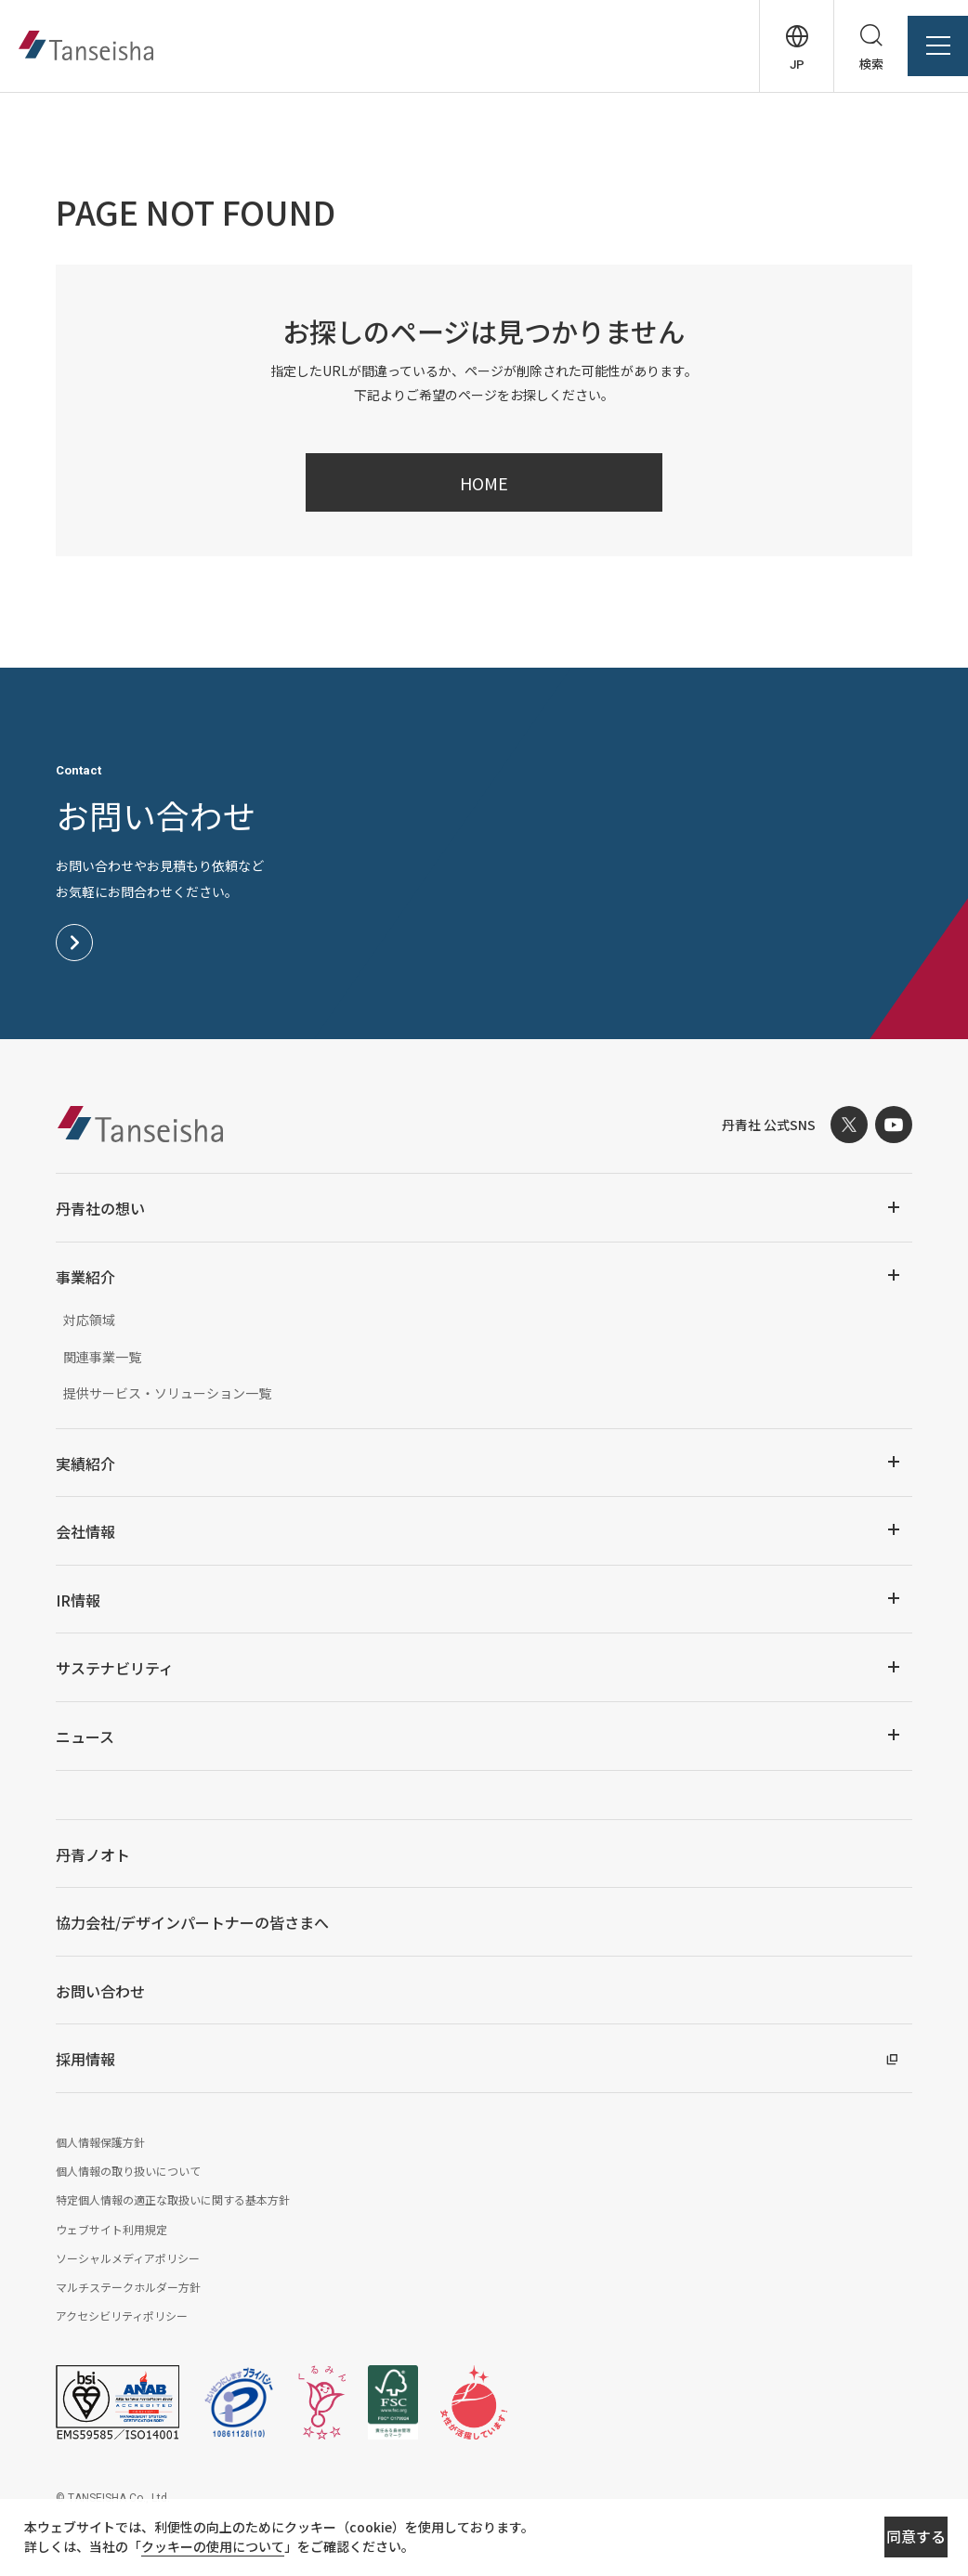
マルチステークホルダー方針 (128, 2287)
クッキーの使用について (233, 2550)
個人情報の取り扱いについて (128, 2171)
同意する (849, 2540)
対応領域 (89, 1319)
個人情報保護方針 (100, 2142)
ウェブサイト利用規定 (111, 2229)
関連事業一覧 (102, 1356)
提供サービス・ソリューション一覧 (167, 1393)
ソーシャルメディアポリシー (128, 2258)
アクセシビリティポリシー (122, 2315)
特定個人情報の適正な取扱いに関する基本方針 (173, 2199)
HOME (484, 483)
